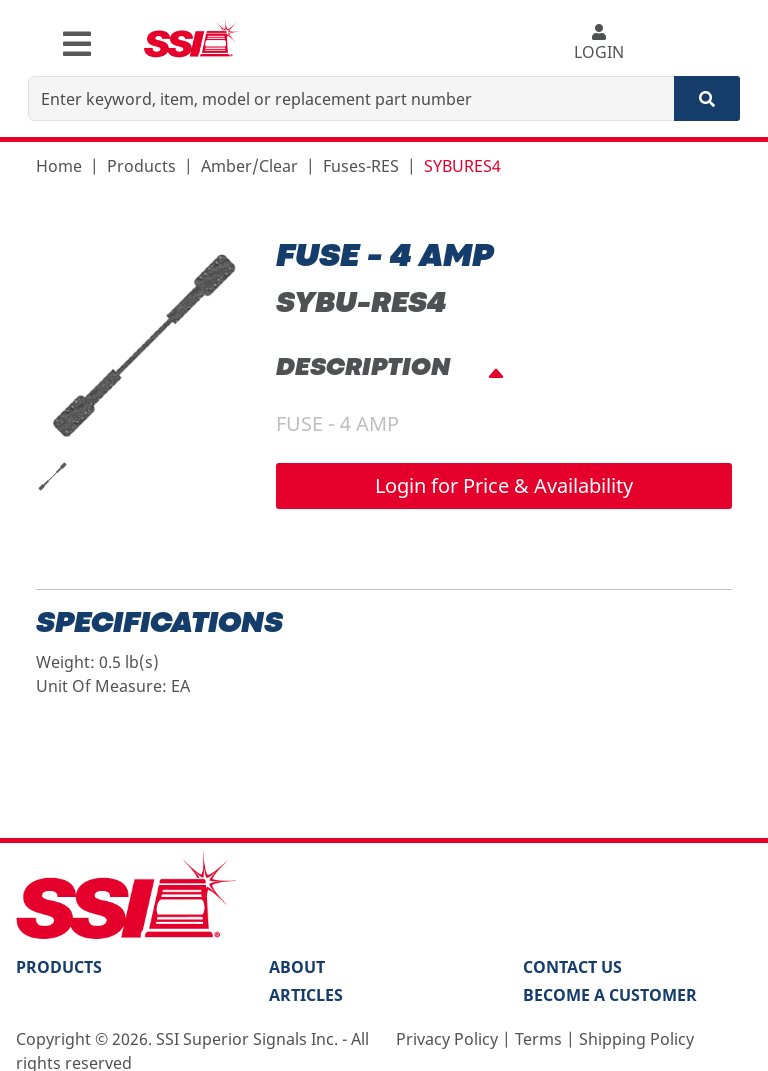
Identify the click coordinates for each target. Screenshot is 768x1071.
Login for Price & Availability (504, 485)
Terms (538, 1039)
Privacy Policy (447, 1039)
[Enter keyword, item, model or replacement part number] (351, 98)
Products (141, 166)
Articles (306, 995)
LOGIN (598, 43)
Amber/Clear (249, 166)
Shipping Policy (636, 1039)
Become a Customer (610, 995)
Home (59, 166)
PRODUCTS (59, 967)
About (297, 967)
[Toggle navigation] (77, 44)
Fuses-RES (361, 166)
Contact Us (572, 967)
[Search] (707, 98)
